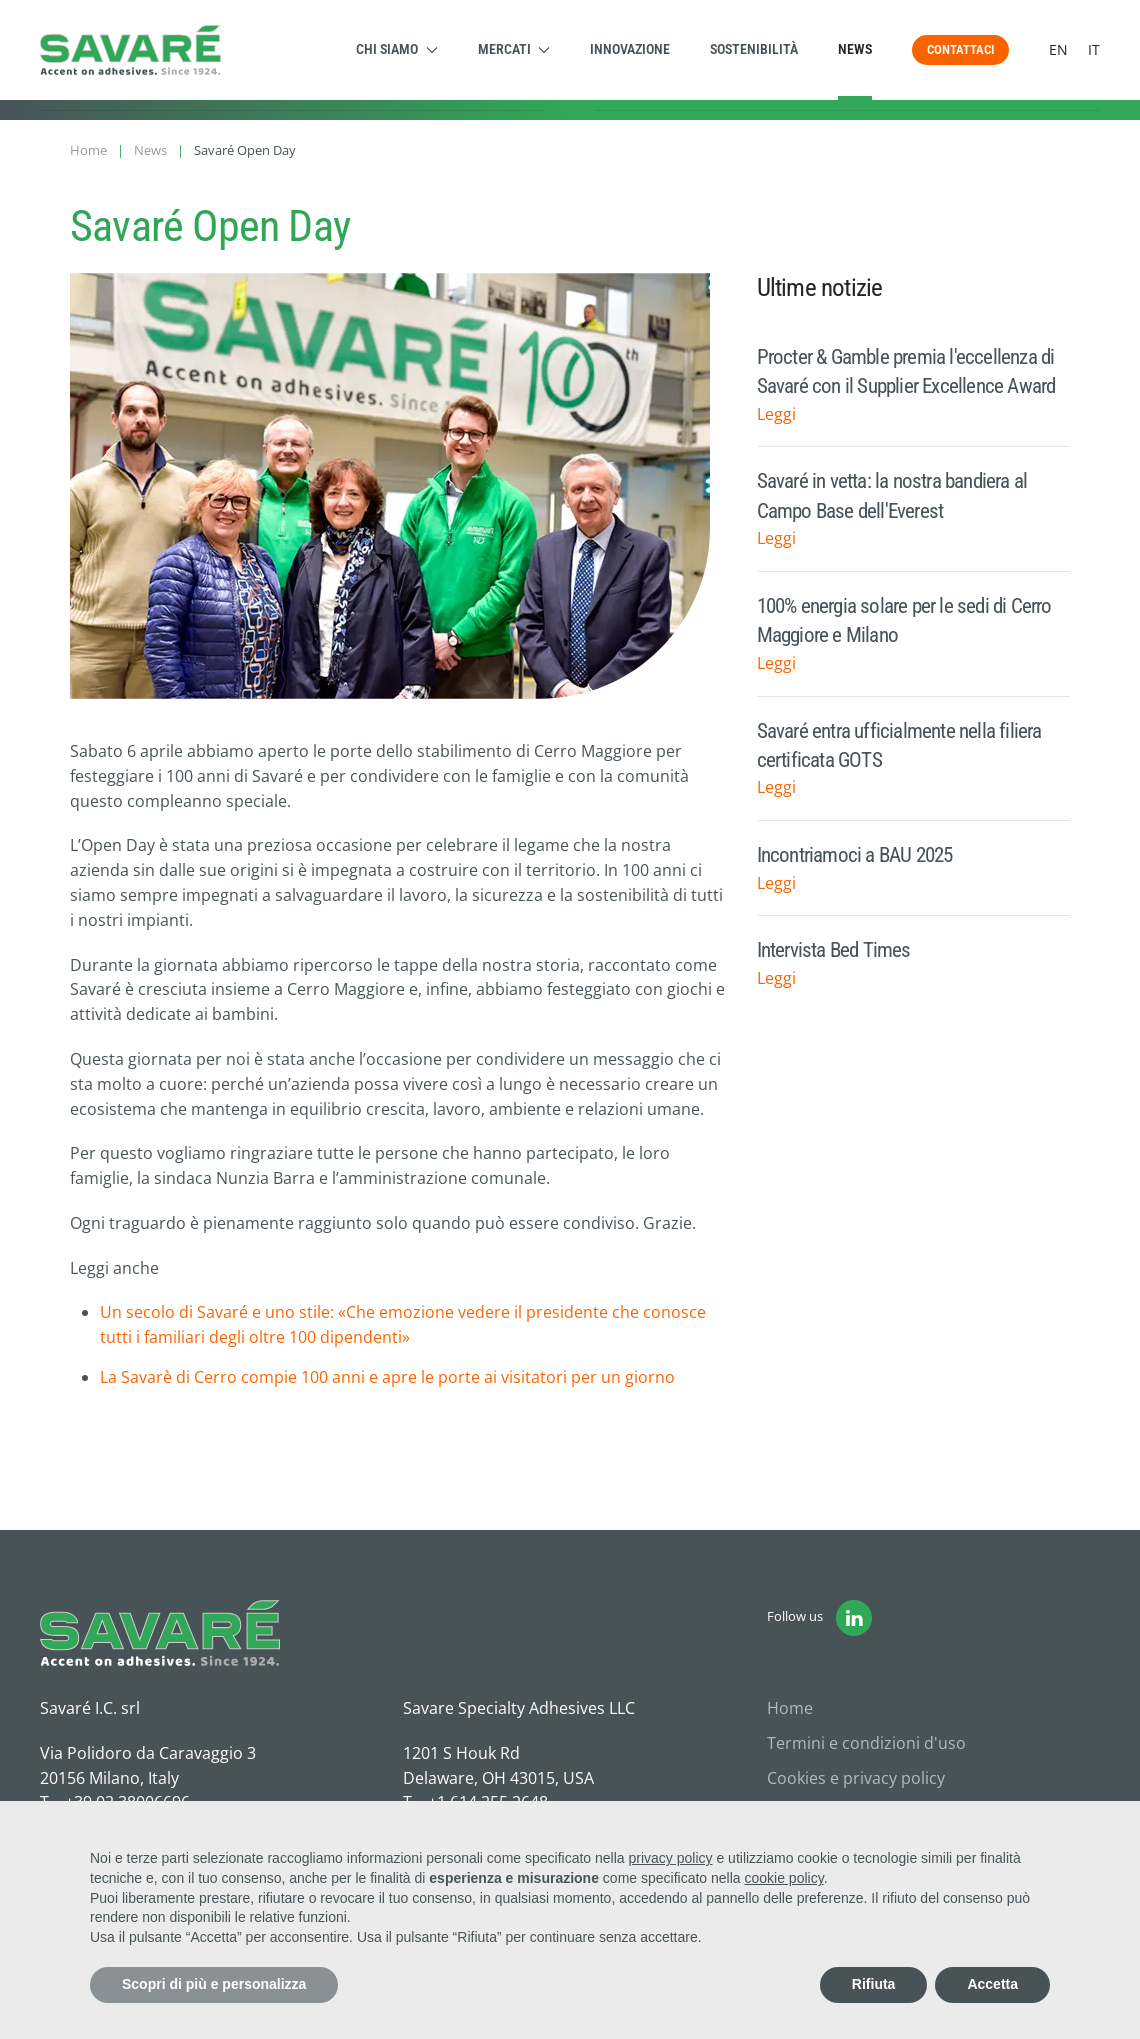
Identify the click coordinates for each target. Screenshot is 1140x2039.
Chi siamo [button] (397, 49)
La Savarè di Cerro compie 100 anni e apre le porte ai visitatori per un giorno (387, 1377)
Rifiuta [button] (874, 1984)
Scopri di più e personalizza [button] (214, 1984)
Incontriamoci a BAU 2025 (855, 855)
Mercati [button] (514, 49)
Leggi (776, 414)
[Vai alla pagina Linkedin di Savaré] (854, 1618)
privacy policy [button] (671, 1858)
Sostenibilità (754, 49)
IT (1094, 49)
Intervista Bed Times (834, 950)
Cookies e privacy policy (856, 1778)
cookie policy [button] (784, 1878)
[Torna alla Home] (130, 50)
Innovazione (630, 49)
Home (790, 1708)
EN (1058, 49)
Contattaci (960, 49)
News (855, 49)
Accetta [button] (992, 1984)
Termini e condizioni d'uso (866, 1743)
